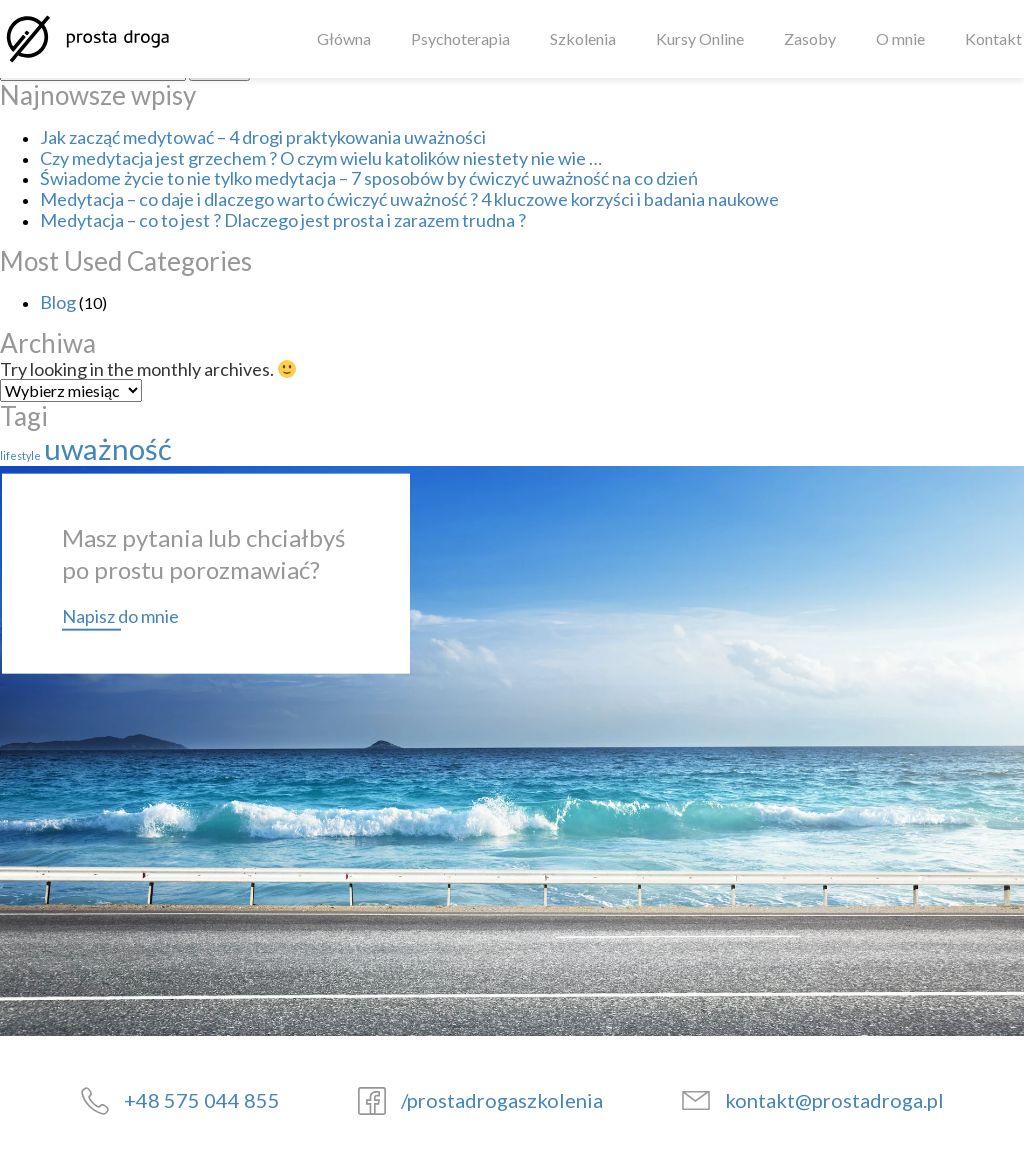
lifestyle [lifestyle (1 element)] (20, 455)
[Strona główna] (87, 39)
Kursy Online (700, 39)
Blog (58, 302)
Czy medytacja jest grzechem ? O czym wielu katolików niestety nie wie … (321, 158)
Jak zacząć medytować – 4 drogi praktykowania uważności (263, 137)
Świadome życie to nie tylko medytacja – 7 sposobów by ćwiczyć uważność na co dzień (369, 178)
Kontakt (993, 39)
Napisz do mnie (120, 615)
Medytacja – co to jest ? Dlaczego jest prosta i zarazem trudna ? (283, 220)
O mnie (900, 39)
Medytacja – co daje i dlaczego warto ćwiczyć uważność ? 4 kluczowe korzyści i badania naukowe (409, 199)
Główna (344, 39)
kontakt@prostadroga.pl (834, 1100)
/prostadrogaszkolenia (502, 1100)
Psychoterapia (460, 39)
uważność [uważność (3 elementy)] (108, 448)
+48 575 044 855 (202, 1100)
